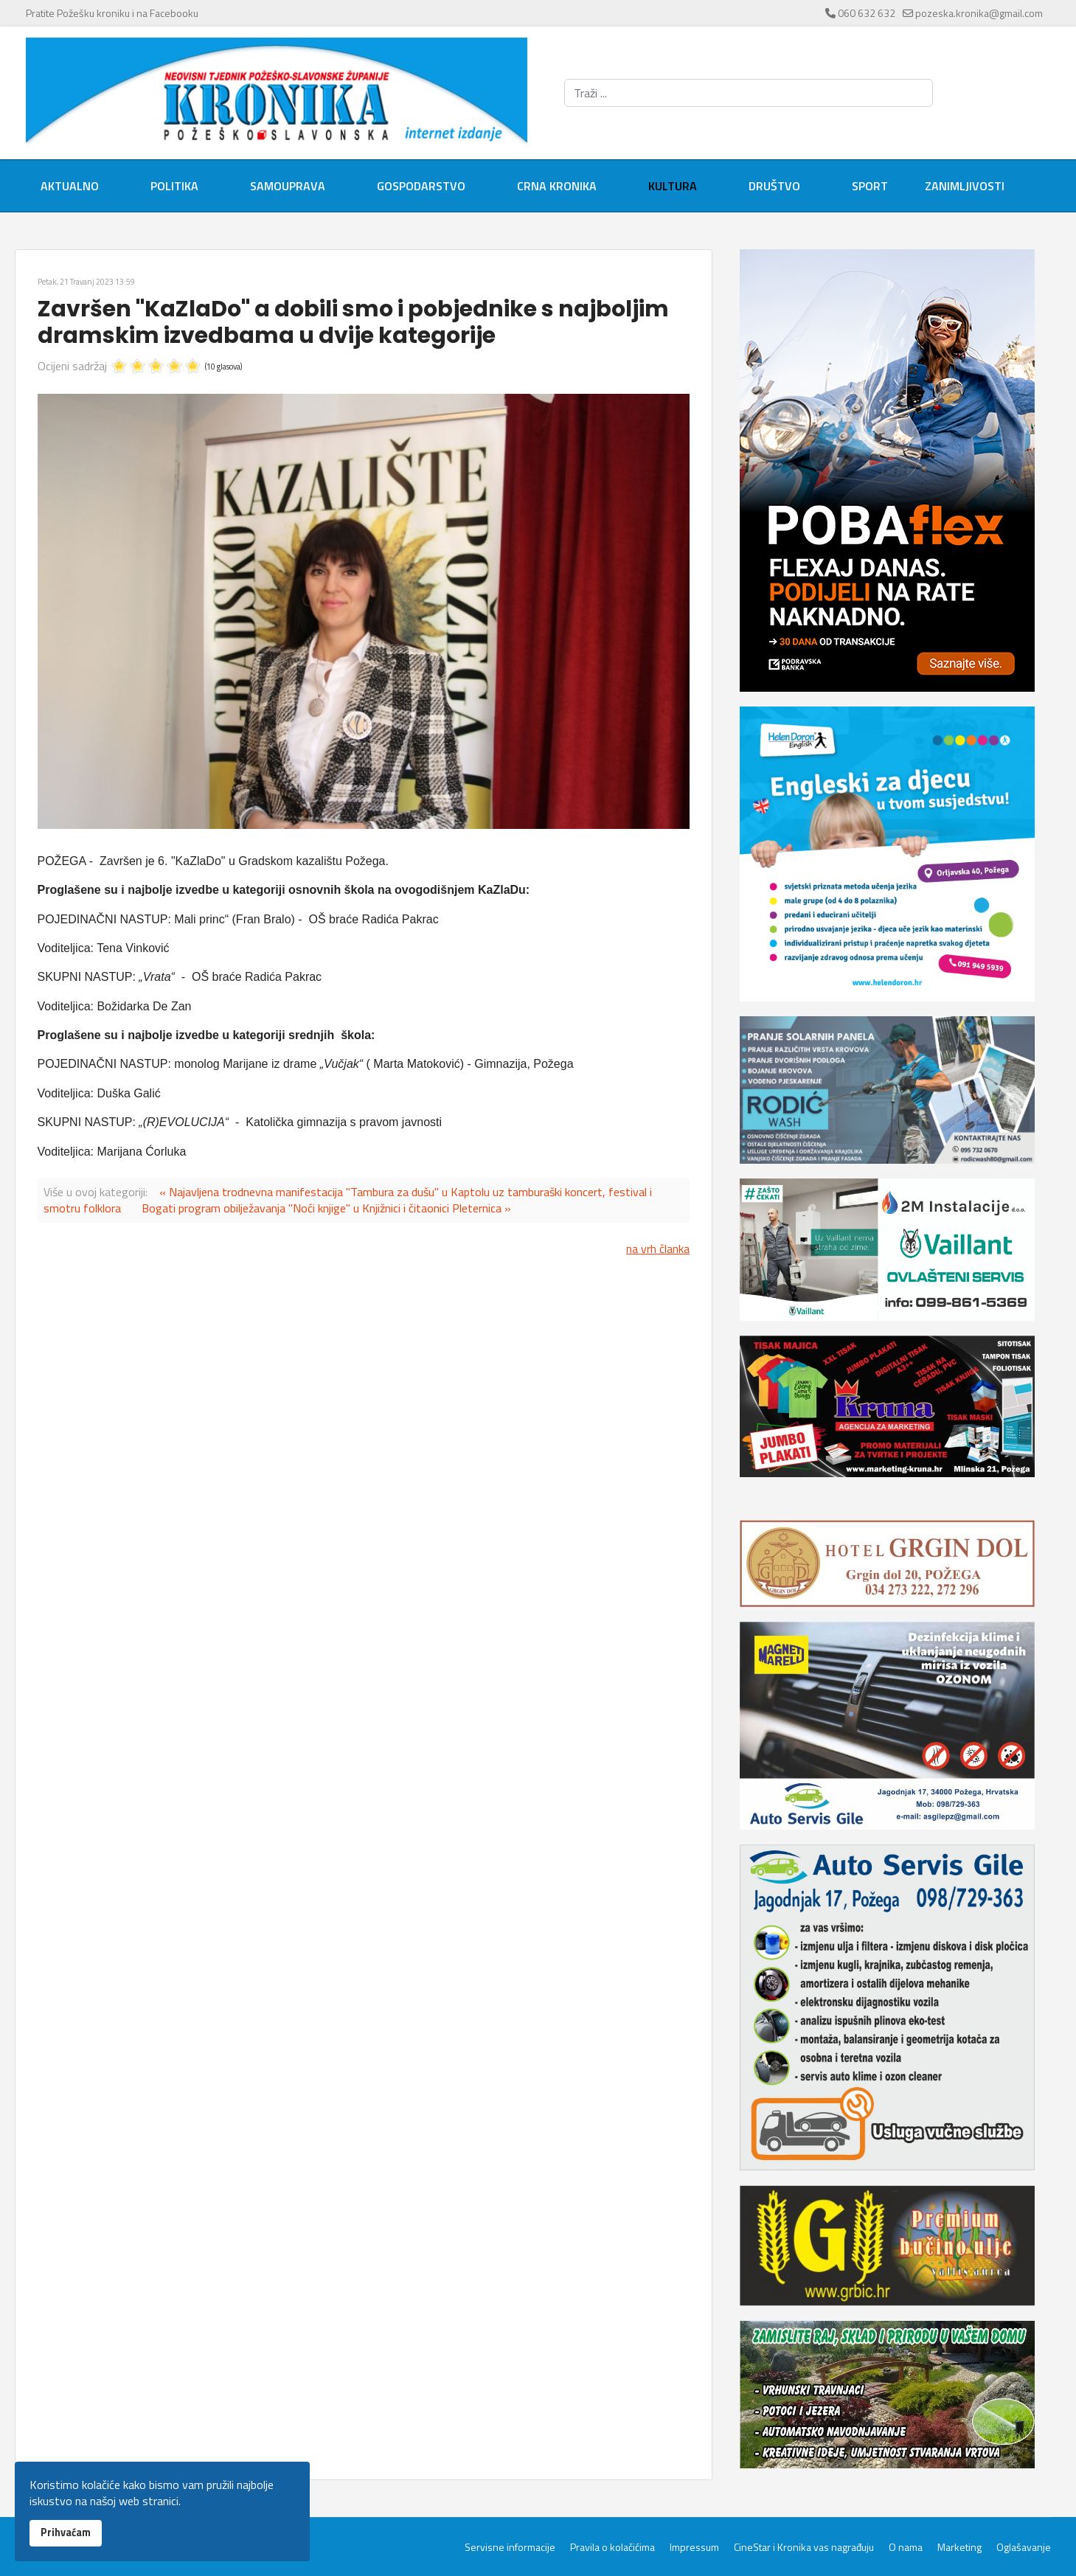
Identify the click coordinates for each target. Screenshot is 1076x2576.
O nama (906, 2547)
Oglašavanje (1023, 2547)
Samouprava (287, 186)
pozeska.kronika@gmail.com (979, 13)
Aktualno (70, 186)
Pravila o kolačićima (612, 2547)
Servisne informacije (510, 2547)
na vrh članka (658, 1248)
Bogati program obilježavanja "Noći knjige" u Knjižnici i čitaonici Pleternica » (326, 1208)
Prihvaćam (66, 2532)
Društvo (774, 186)
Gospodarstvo (421, 186)
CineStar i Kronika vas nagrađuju (804, 2547)
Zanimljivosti (964, 186)
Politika (174, 186)
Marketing (959, 2547)
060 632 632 (866, 13)
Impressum (694, 2547)
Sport (870, 186)
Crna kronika (557, 186)
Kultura (672, 186)
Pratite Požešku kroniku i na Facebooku (112, 13)
